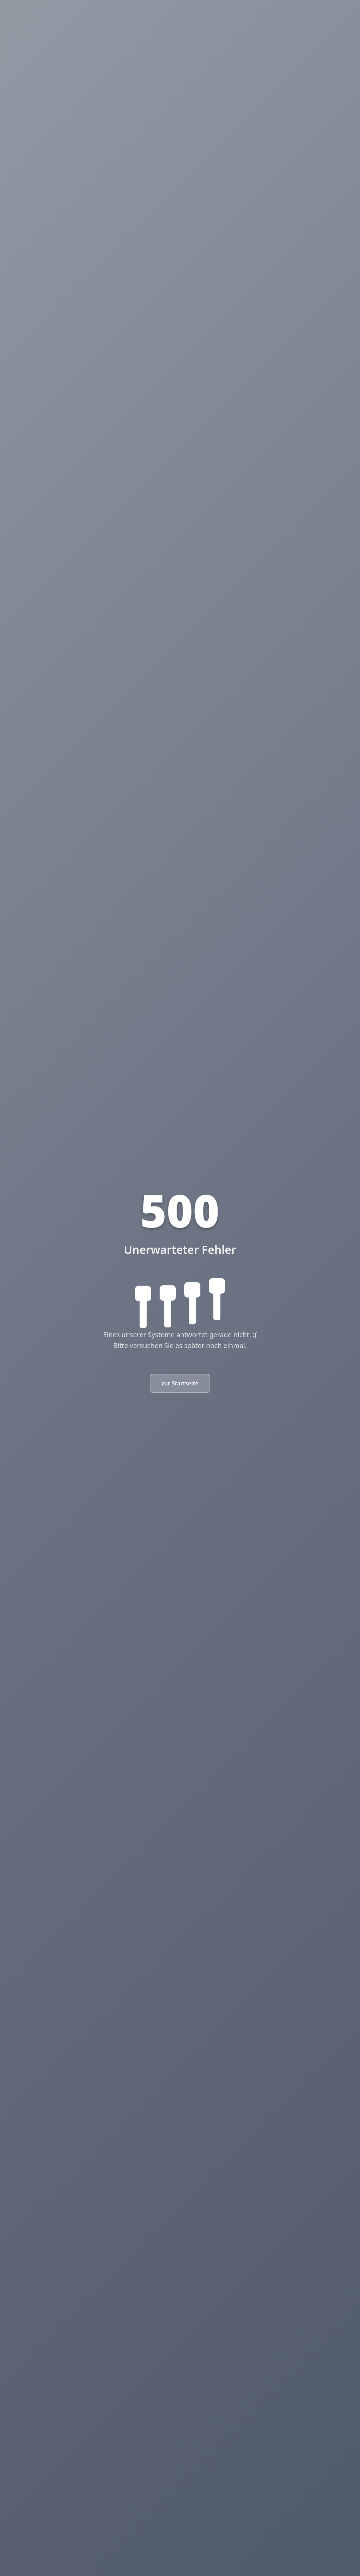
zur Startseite (180, 1383)
